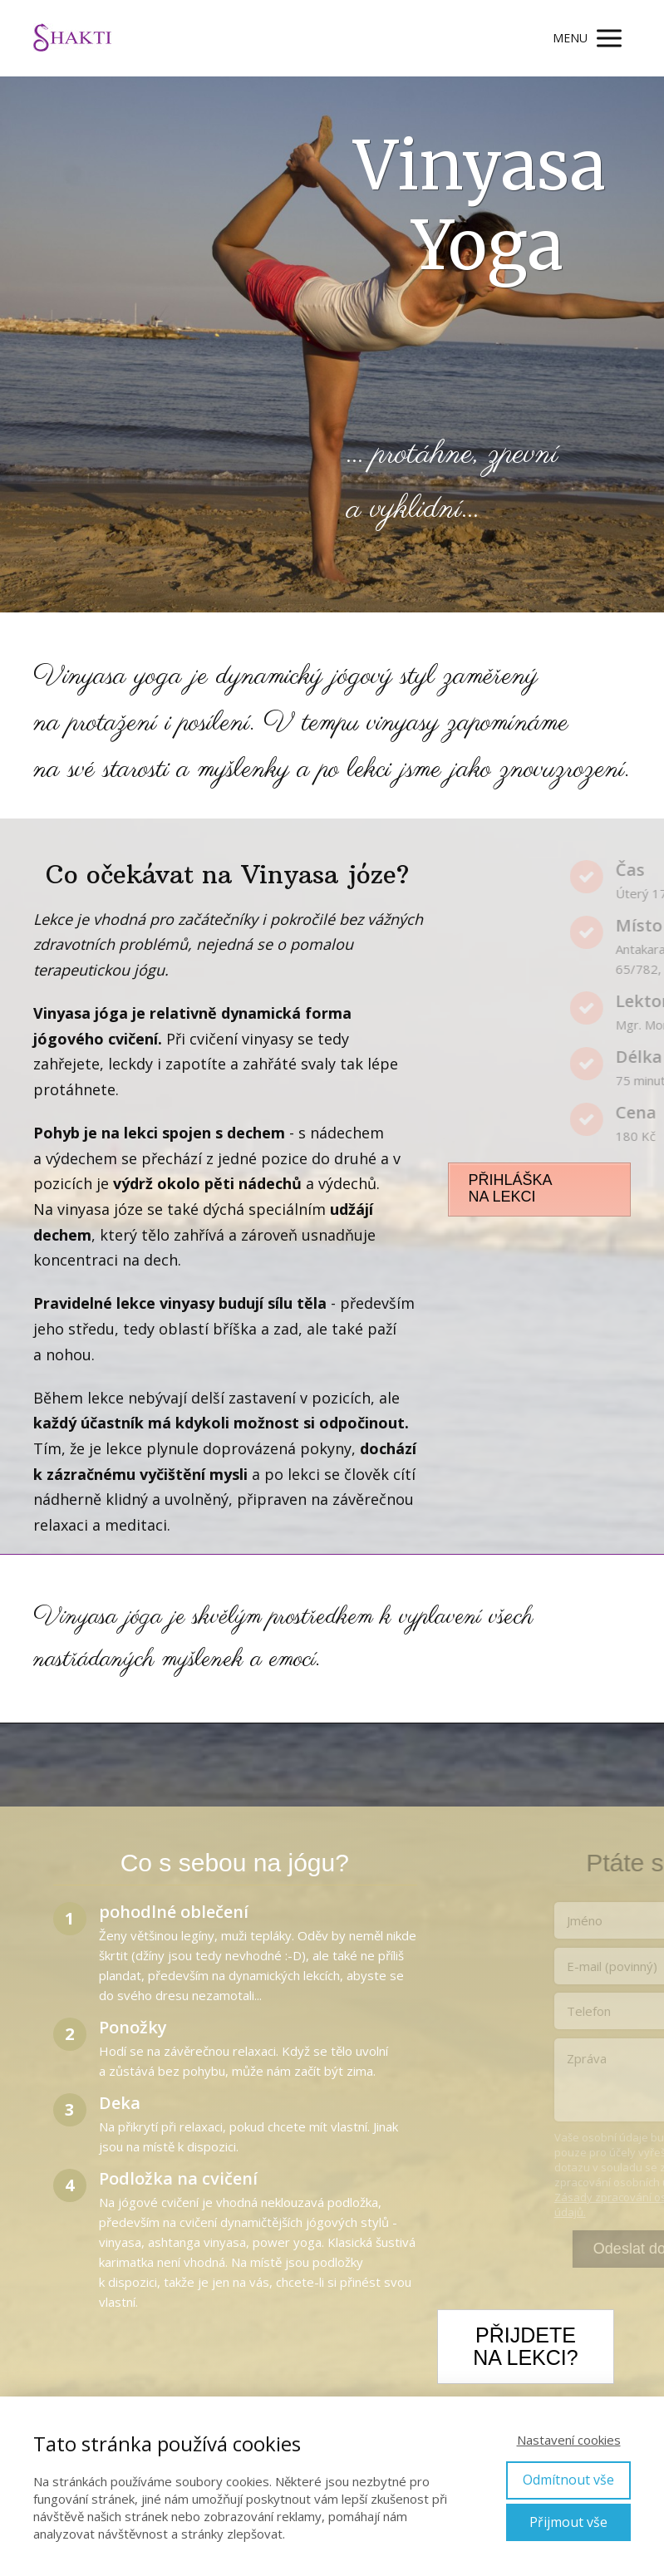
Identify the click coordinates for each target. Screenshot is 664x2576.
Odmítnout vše (568, 2479)
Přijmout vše (568, 2522)
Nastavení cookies (569, 2439)
